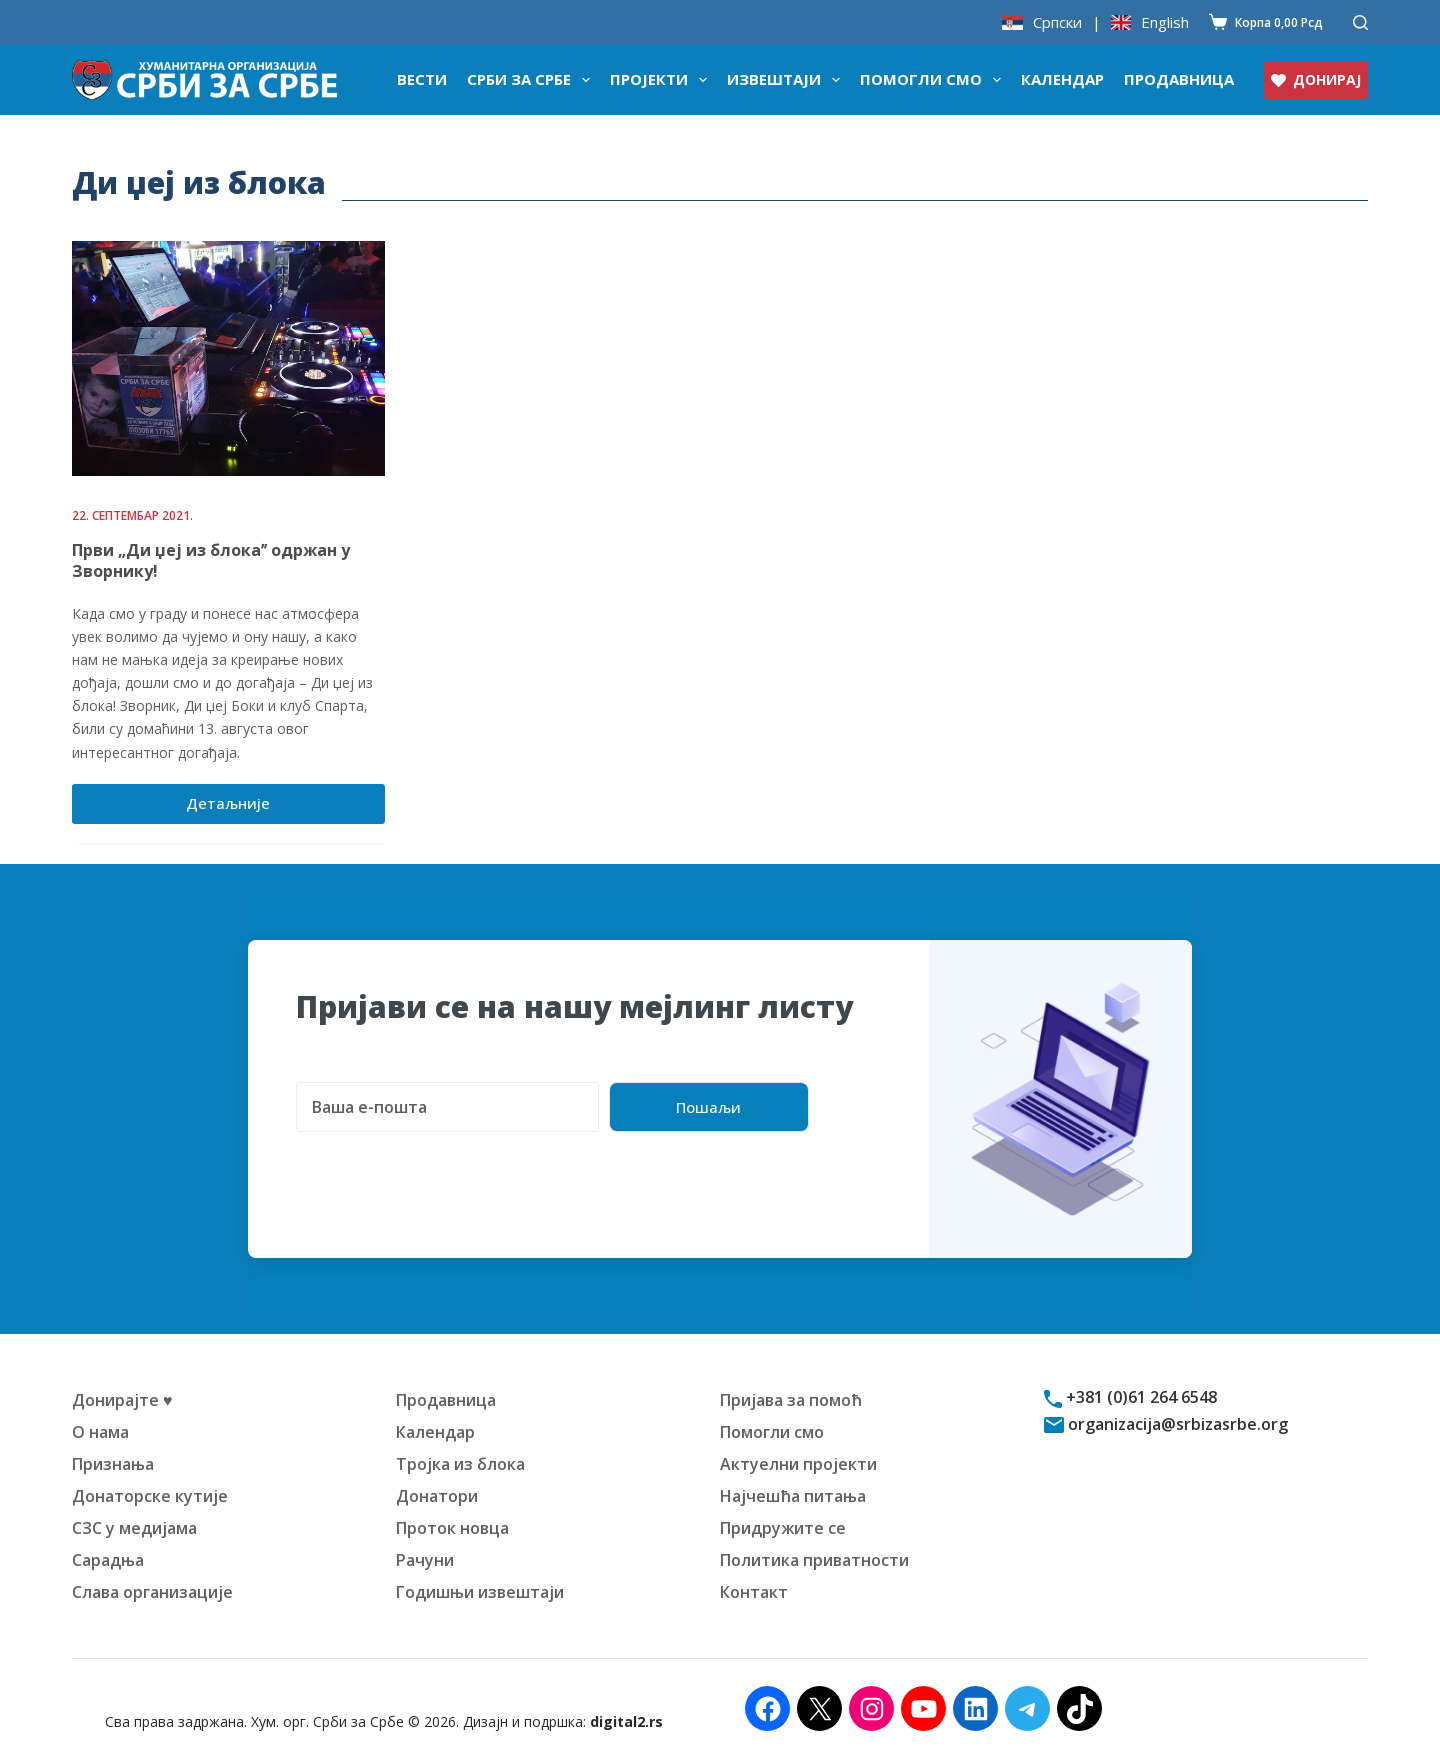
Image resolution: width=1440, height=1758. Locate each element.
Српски (1057, 22)
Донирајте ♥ (122, 1400)
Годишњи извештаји (480, 1592)
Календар (1062, 79)
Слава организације (152, 1592)
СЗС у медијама (134, 1528)
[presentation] (448, 1171)
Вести (422, 79)
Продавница (1179, 79)
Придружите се (783, 1528)
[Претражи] (1360, 22)
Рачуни (425, 1560)
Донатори (437, 1496)
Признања (113, 1464)
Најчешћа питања (793, 1496)
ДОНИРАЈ (1316, 79)
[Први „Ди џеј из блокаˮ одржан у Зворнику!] (228, 358)
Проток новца (452, 1528)
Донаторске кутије (150, 1496)
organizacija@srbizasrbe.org (1176, 1424)
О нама (100, 1432)
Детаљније (244, 808)
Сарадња (108, 1560)
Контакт (754, 1592)
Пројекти (662, 80)
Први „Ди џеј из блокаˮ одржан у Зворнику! (211, 560)
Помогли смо (934, 80)
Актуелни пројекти (798, 1464)
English (1165, 22)
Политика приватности (814, 1560)
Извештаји (787, 80)
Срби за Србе (532, 80)
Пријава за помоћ (791, 1400)
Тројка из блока (460, 1464)
